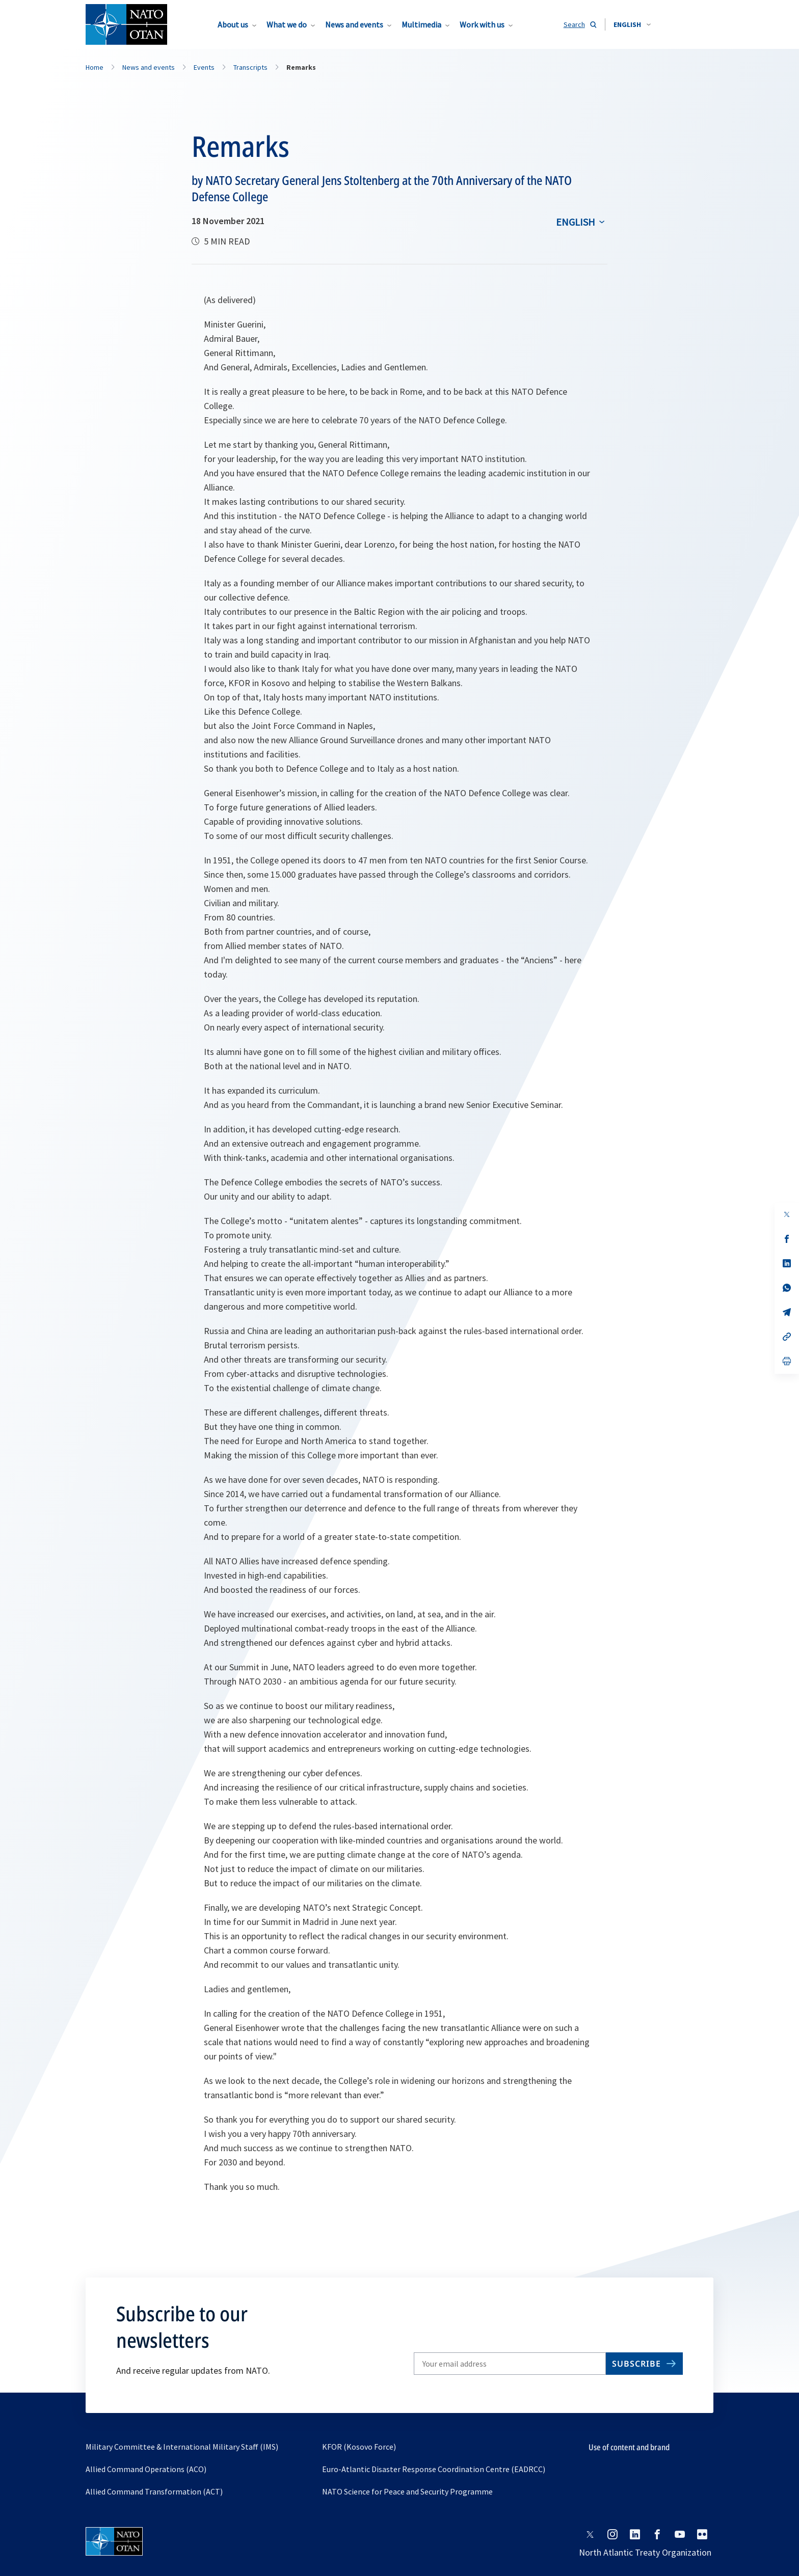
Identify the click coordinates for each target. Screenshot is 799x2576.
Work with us (482, 24)
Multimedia (421, 24)
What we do (287, 24)
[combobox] (632, 24)
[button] (632, 24)
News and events (354, 24)
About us (233, 24)
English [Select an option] (575, 221)
